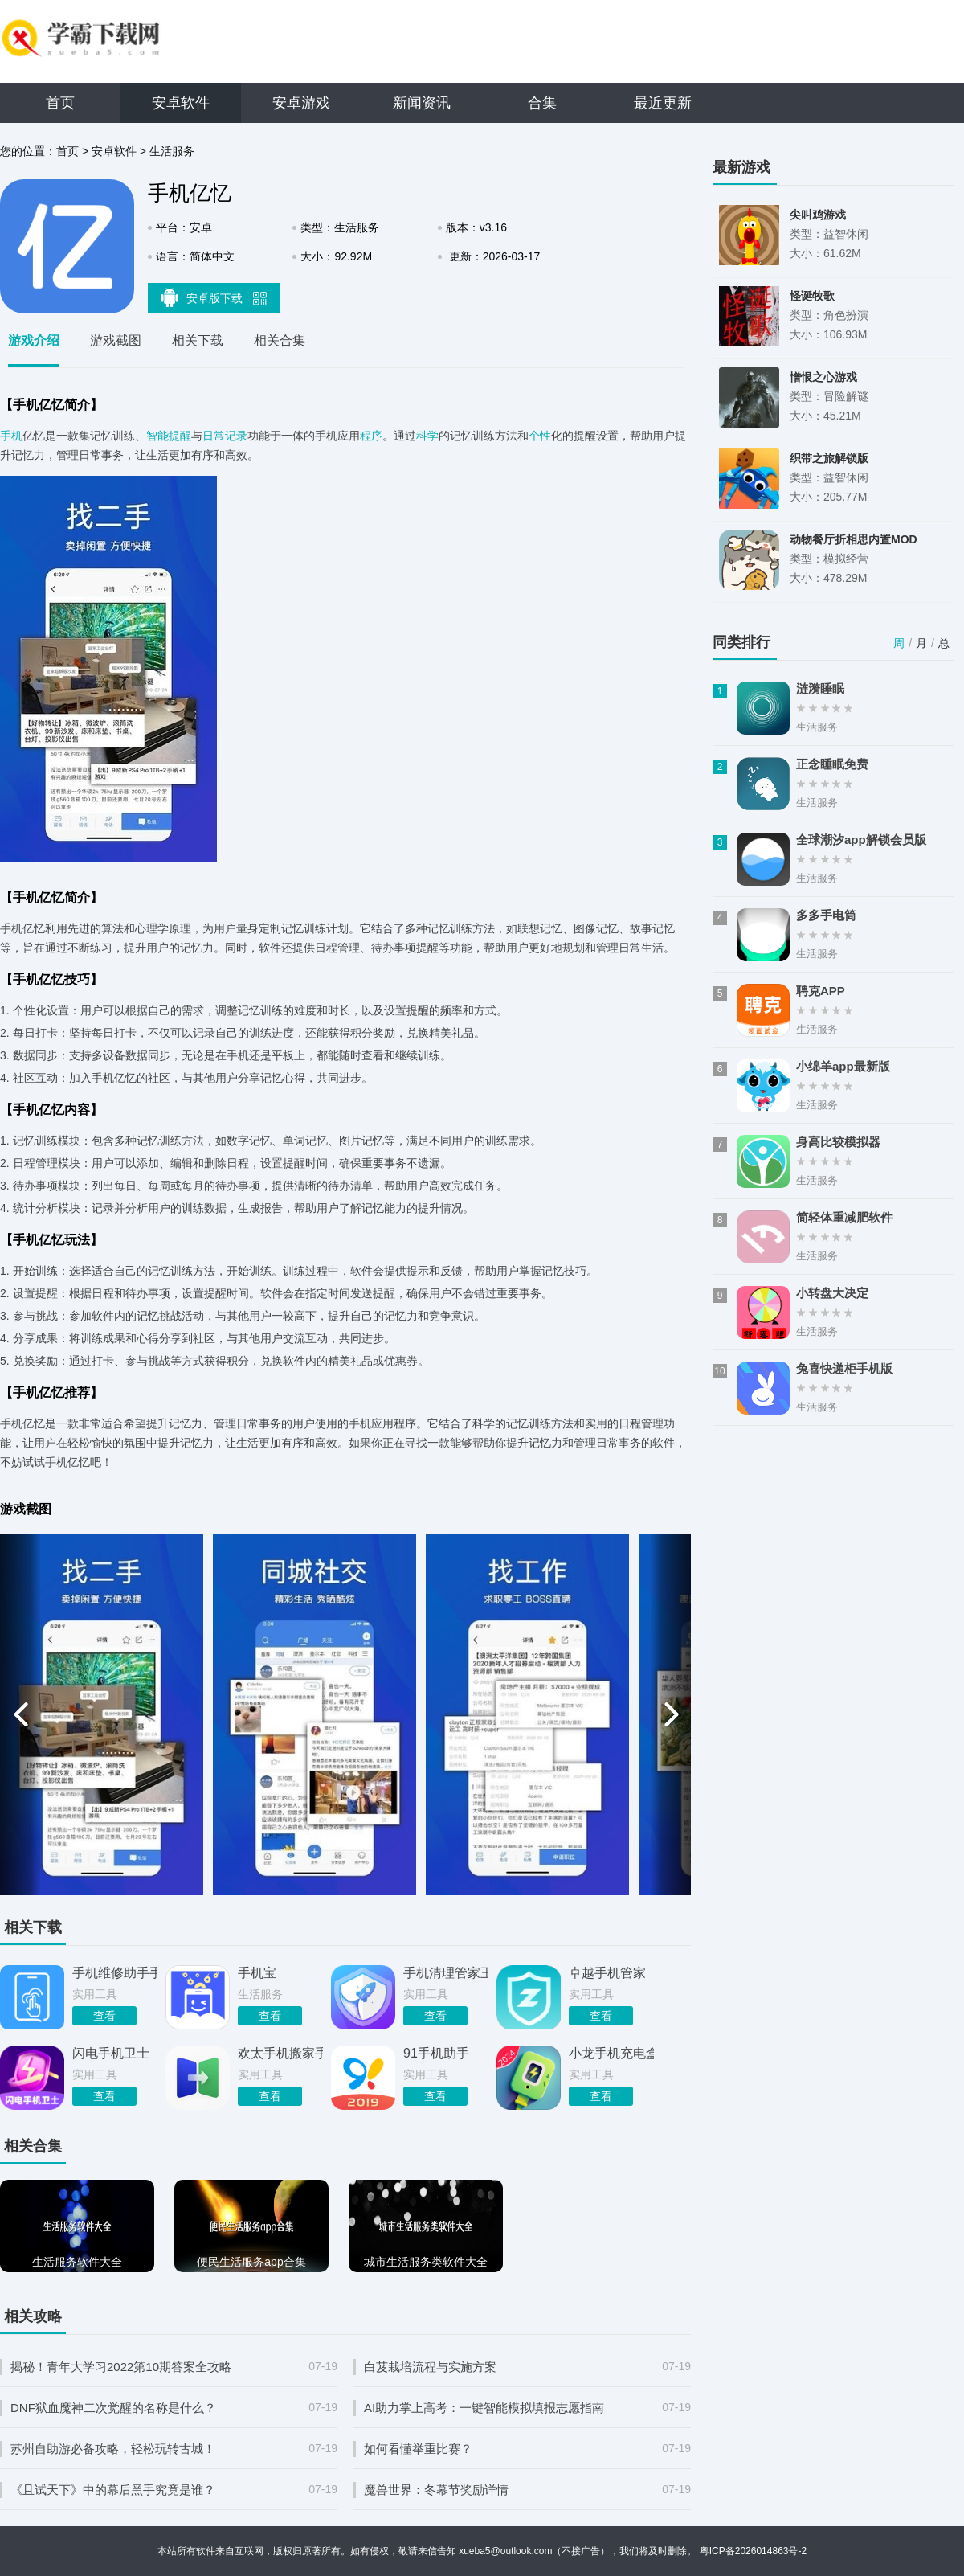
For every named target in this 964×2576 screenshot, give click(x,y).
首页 (60, 103)
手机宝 (257, 1973)
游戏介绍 (33, 340)
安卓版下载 (214, 297)
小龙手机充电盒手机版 (611, 2053)
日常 (213, 435)
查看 (104, 2015)
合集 (542, 103)
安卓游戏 (301, 103)
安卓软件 (181, 103)
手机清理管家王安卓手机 (445, 1973)
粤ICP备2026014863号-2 (753, 2551)
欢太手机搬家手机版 (280, 2053)
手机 (11, 435)
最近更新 (663, 103)
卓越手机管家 (607, 1973)
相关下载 (197, 340)
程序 (371, 435)
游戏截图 (115, 340)
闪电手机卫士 (110, 2053)
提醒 (180, 435)
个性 (540, 435)
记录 (236, 435)
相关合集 (279, 340)
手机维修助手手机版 (114, 1973)
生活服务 (171, 151)
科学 (427, 435)
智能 (157, 435)
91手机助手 (436, 2053)
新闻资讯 (422, 103)
